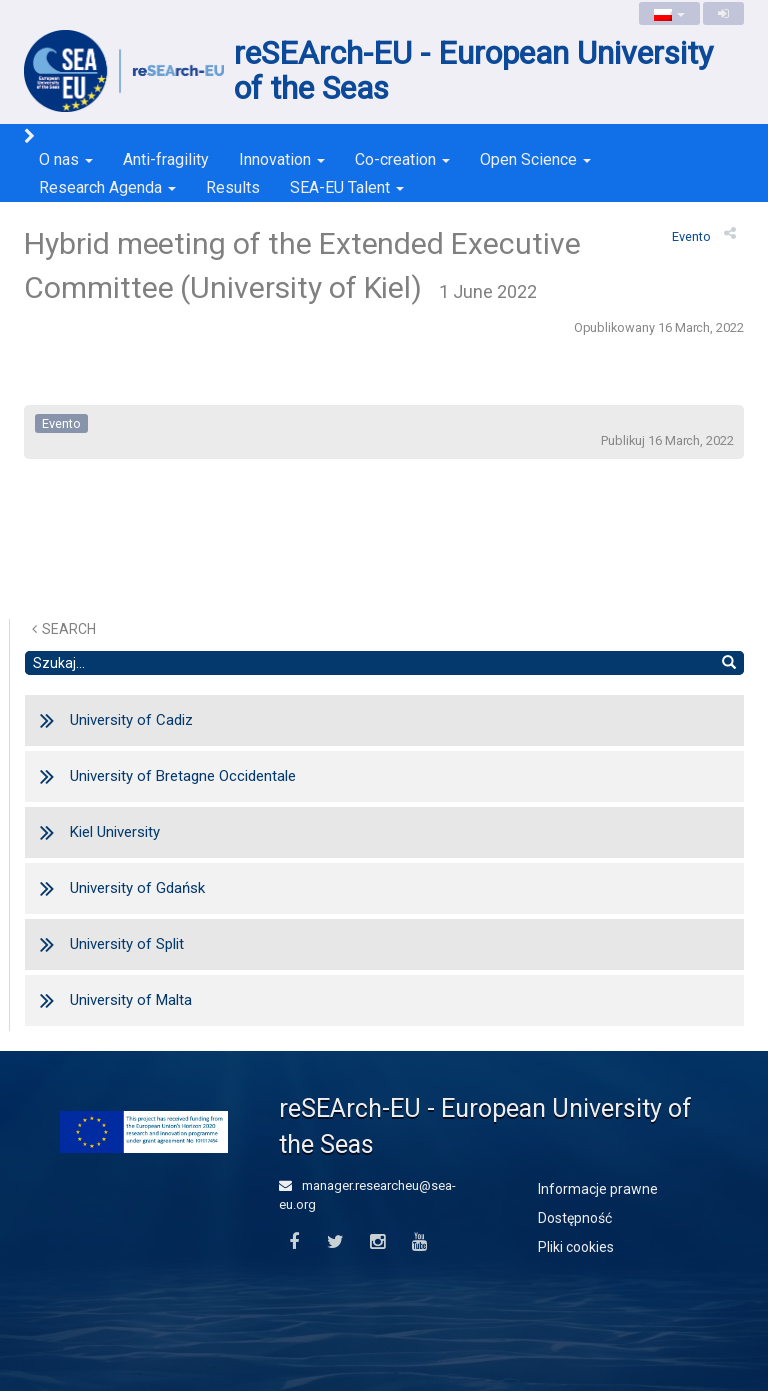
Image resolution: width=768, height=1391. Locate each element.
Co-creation (402, 159)
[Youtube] (419, 1242)
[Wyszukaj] (729, 663)
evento (691, 236)
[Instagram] (377, 1242)
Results (233, 187)
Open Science (535, 159)
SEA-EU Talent (347, 187)
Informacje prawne (598, 1189)
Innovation (282, 159)
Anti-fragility (166, 159)
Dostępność (575, 1218)
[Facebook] (293, 1242)
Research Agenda (107, 187)
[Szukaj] (369, 663)
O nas (66, 159)
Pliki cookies (576, 1247)
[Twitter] (335, 1242)
